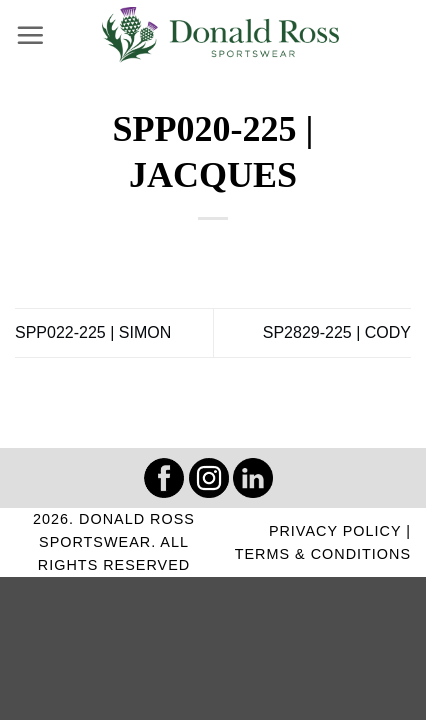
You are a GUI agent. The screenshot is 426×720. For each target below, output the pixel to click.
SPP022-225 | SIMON (93, 332)
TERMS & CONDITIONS (323, 554)
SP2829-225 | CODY (337, 332)
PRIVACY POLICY (335, 531)
